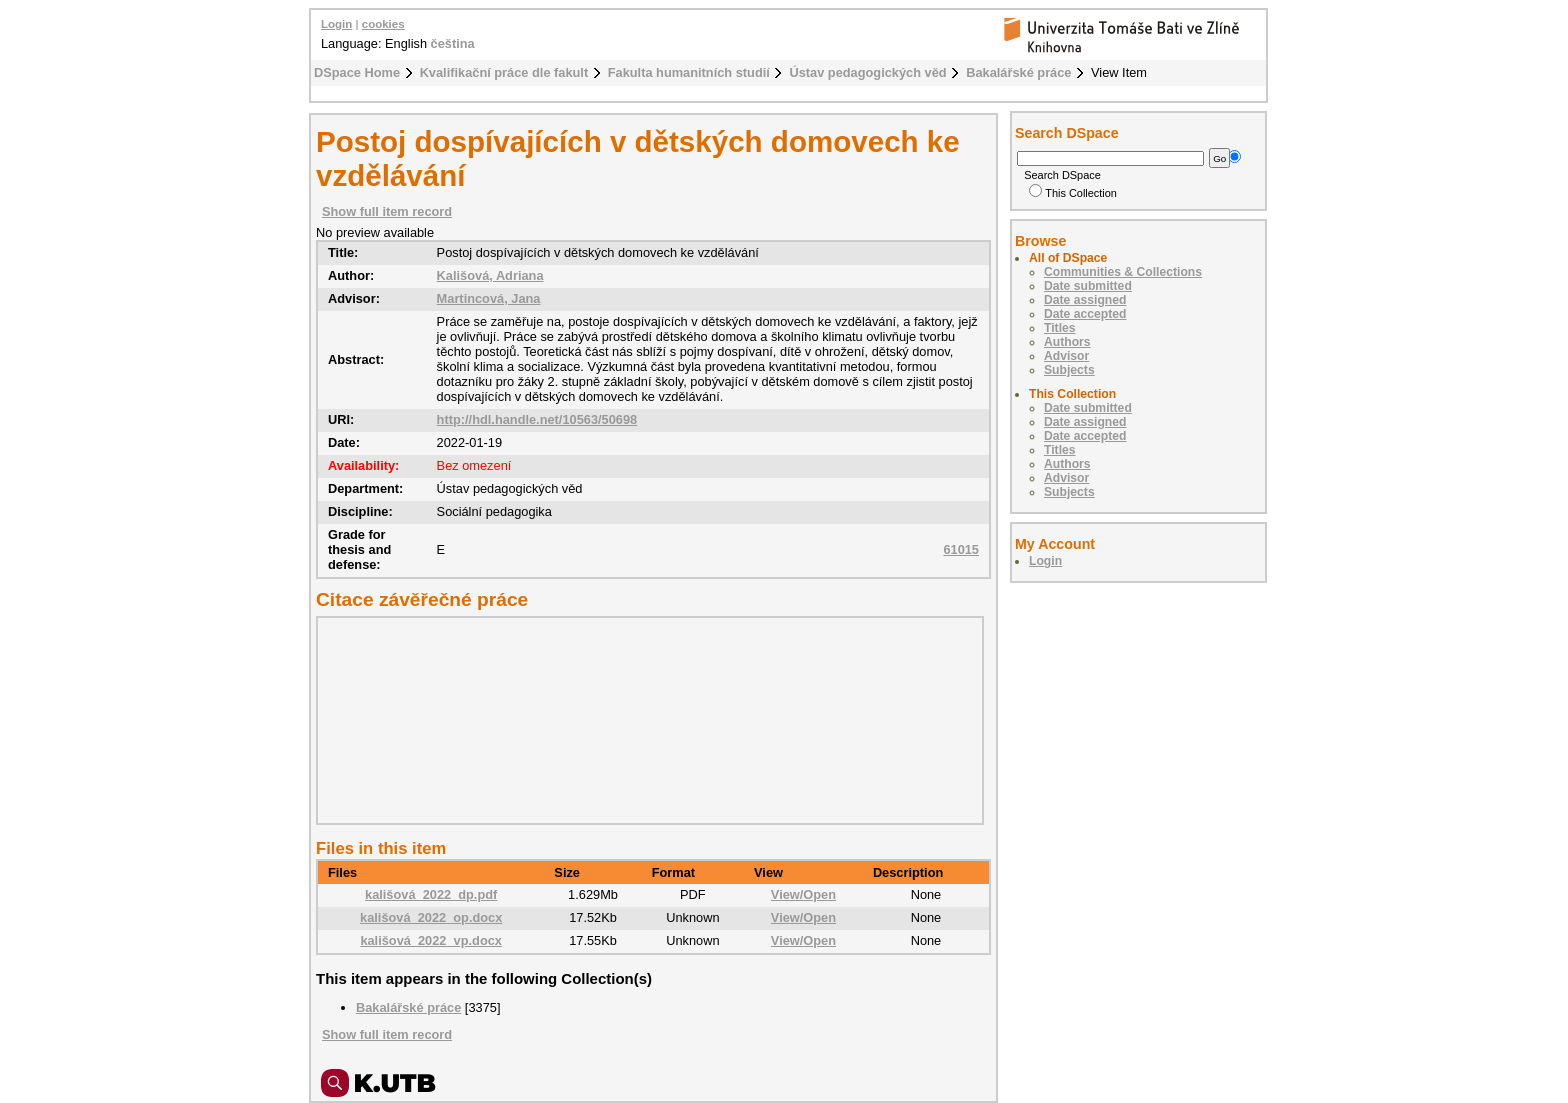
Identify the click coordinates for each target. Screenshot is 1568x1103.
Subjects (1069, 370)
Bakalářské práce (1018, 72)
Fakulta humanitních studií (689, 72)
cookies (383, 24)
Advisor (1066, 356)
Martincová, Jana (489, 298)
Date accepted (1085, 314)
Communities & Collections (1123, 272)
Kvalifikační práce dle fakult (504, 72)
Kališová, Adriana (490, 275)
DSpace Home (357, 72)
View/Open (803, 894)
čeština (453, 43)
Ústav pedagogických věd (867, 72)
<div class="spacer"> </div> (645, 720)
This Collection (1073, 193)
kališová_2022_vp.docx (431, 940)
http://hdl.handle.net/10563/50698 (537, 419)
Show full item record (387, 211)
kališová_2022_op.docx (431, 917)
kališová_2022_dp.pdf (431, 894)
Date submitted (1088, 286)
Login (336, 24)
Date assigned (1085, 300)
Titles (1060, 328)
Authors (1067, 342)
